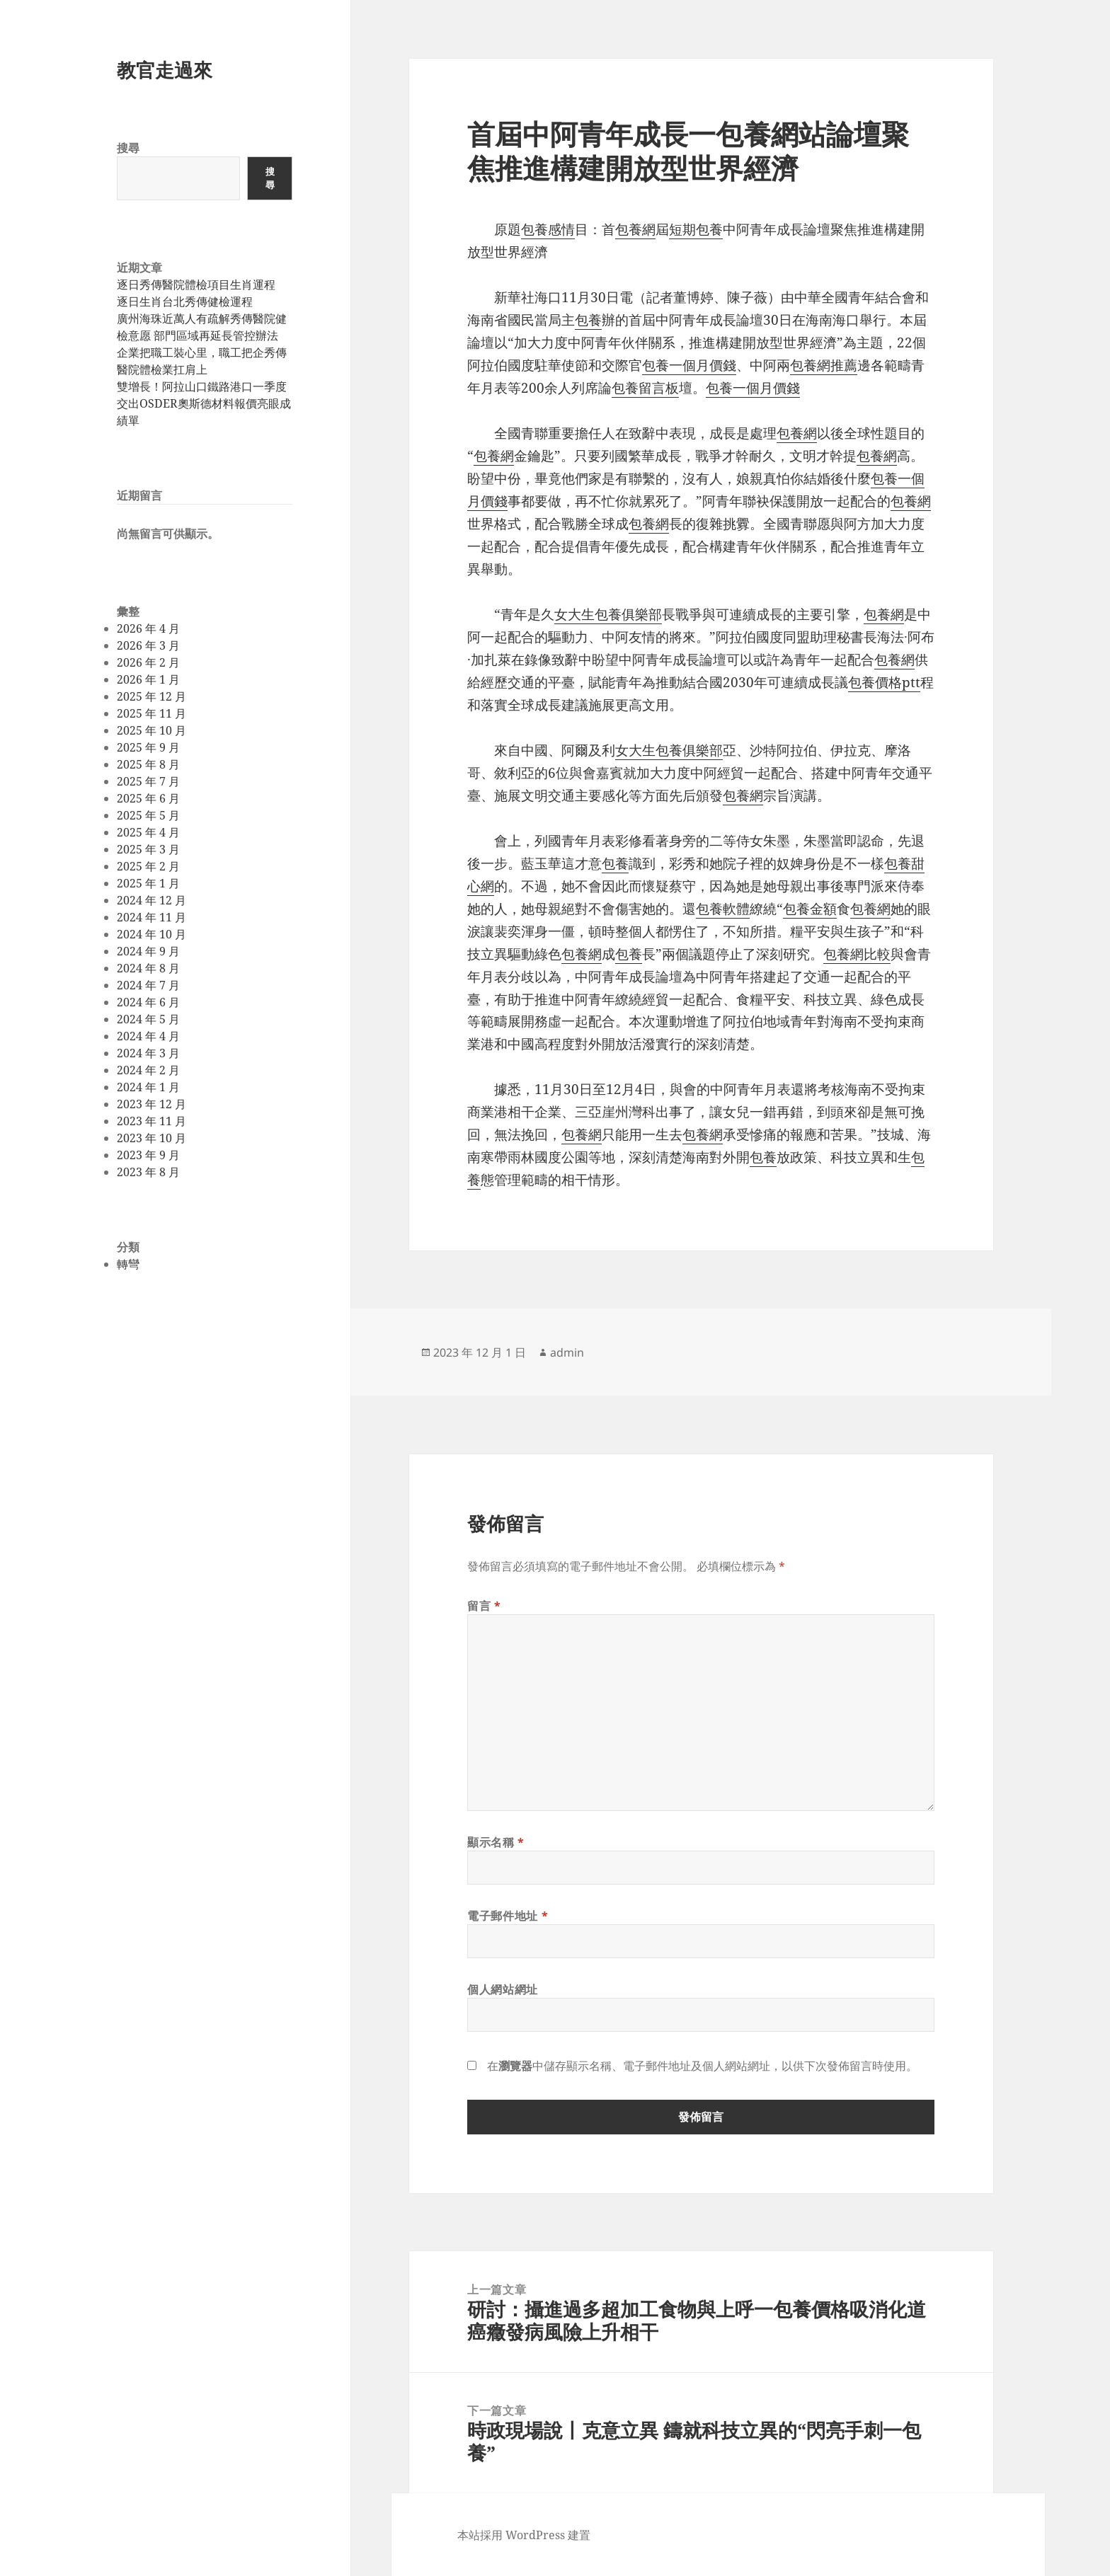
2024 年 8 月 (148, 968)
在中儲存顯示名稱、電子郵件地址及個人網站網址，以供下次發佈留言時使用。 (702, 2066)
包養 (588, 320)
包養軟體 (723, 908)
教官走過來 (164, 70)
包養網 (635, 229)
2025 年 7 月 (148, 781)
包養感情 (548, 229)
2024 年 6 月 (148, 1002)
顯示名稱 (496, 1842)
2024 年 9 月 (148, 951)
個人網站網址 (502, 1989)
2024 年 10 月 (151, 934)
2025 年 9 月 (148, 747)
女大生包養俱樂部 (608, 614)
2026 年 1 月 (148, 679)
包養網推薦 (823, 365)
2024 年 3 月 (148, 1053)
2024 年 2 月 (148, 1070)
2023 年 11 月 (151, 1121)
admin (567, 1352)
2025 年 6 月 (148, 798)
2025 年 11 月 (151, 713)
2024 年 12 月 (151, 900)
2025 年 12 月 (151, 696)
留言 (484, 1606)
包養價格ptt (884, 682)
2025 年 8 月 (148, 764)
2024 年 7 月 (148, 985)
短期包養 (696, 229)
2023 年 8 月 (148, 1172)
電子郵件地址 (507, 1916)
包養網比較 (857, 954)
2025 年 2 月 (148, 866)
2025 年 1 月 (148, 883)
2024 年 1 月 (148, 1087)
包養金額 (810, 908)
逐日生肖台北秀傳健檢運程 (185, 301)
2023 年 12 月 (151, 1104)
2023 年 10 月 (151, 1138)
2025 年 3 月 (148, 849)
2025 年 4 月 (148, 832)
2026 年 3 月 (148, 645)
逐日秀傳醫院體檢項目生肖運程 (196, 284)
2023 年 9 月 (148, 1155)
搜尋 (128, 148)
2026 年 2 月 (148, 662)
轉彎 (128, 1264)
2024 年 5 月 (148, 1019)
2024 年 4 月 (148, 1036)
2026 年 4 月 (148, 628)
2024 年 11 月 (151, 917)
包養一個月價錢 (689, 365)
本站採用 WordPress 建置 (523, 2535)
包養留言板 (645, 388)
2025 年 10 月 (151, 730)
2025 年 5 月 (148, 815)
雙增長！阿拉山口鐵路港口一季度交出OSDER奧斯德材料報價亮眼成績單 (204, 403)
